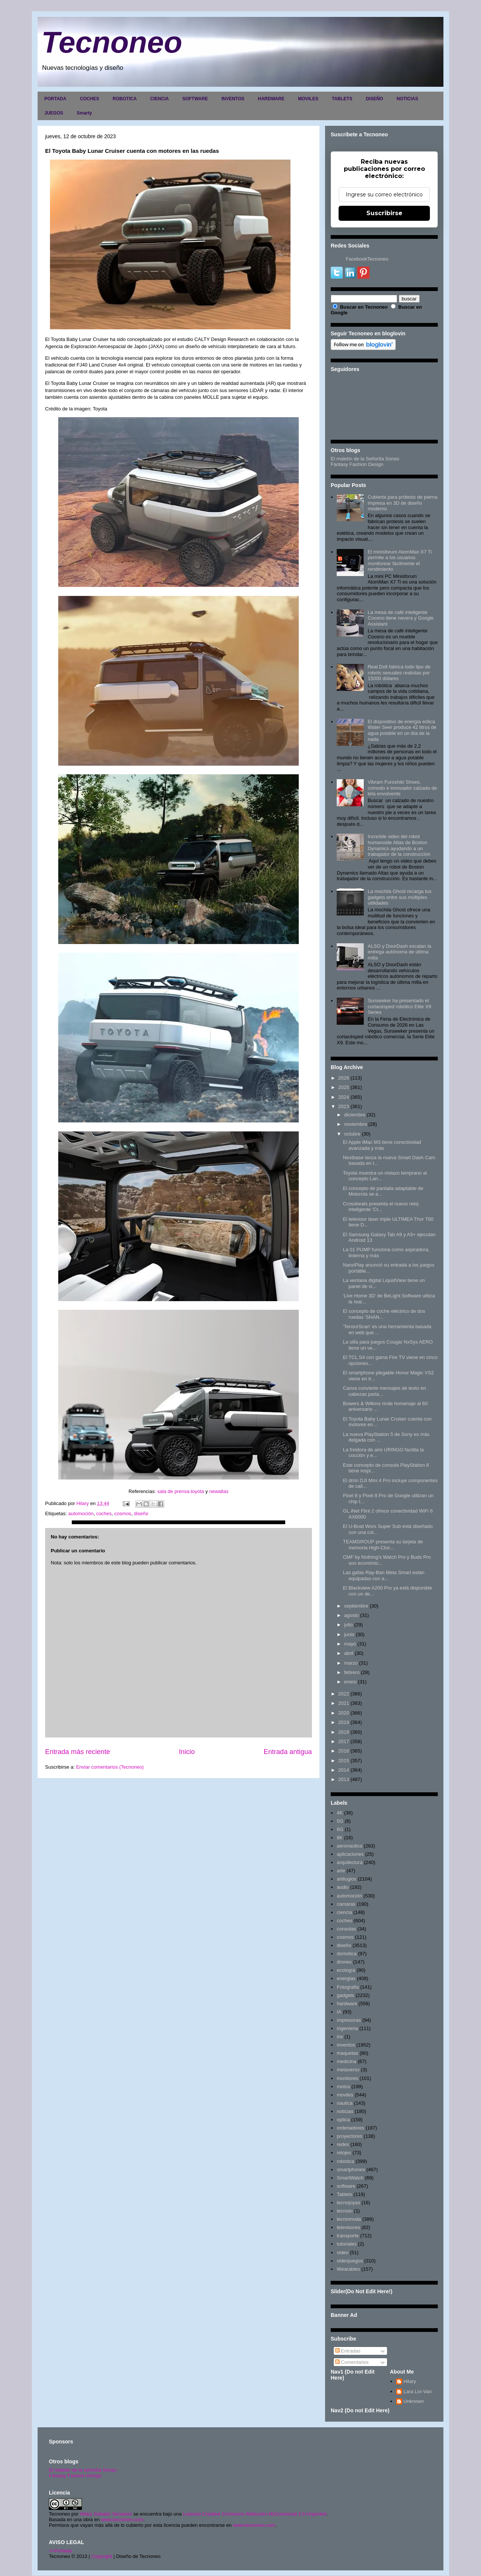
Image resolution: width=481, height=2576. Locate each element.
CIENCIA (159, 98)
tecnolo (344, 2211)
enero (350, 1682)
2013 (343, 1779)
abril (349, 1653)
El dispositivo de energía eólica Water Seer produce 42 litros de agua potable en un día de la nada (402, 730)
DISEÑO (374, 98)
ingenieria (347, 2028)
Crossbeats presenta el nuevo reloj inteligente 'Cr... (380, 1207)
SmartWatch (350, 2178)
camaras (346, 1904)
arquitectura (350, 1862)
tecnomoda (349, 2219)
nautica (344, 2103)
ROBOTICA (125, 98)
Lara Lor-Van (418, 2391)
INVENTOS (232, 98)
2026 (343, 1078)
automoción (80, 1513)
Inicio (187, 1752)
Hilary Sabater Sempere (106, 2514)
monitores (347, 2078)
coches (104, 1513)
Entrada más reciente (77, 1752)
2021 (343, 1703)
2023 (343, 1106)
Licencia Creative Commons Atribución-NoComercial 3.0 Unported (255, 2514)
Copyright (101, 2556)
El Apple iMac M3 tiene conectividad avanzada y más (382, 1145)
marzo (351, 1663)
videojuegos (350, 2261)
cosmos (122, 1513)
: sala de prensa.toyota (179, 1491)
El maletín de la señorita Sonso (82, 2470)
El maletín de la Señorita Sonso (365, 459)
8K (340, 1837)
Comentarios (352, 2362)
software (346, 2186)
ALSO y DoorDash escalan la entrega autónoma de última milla (399, 952)
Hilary (410, 2381)
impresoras (349, 2020)
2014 (343, 1770)
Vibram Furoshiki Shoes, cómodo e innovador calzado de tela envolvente (402, 787)
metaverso (348, 2069)
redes (343, 2144)
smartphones (351, 2169)
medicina (346, 2061)
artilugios (346, 1879)
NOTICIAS (407, 98)
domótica (347, 1953)
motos (343, 2086)
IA (339, 2012)
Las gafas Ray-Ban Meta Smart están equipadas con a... (383, 1575)
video (342, 2252)
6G (340, 1829)
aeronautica (349, 1846)
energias (346, 1978)
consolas (346, 1929)
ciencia (344, 1912)
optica (343, 2119)
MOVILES (308, 98)
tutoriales (347, 2244)
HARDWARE (271, 98)
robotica (345, 2161)
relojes (344, 2152)
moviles (345, 2095)
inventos (346, 2045)
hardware (347, 2003)
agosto (351, 1615)
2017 (343, 1741)
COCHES (89, 98)
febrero (352, 1672)
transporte (348, 2235)
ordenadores (350, 2128)
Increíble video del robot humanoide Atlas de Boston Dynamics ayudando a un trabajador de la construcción (399, 845)
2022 (343, 1694)
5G (340, 1821)
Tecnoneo (111, 42)
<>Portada (60, 2550)
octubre (352, 1134)
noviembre (355, 1124)
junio (349, 1634)
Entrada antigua (288, 1752)
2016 (343, 1751)
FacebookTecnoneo (367, 259)
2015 (343, 1760)
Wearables (348, 2269)
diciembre (354, 1115)
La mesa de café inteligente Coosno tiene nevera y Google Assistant (401, 618)
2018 (343, 1732)
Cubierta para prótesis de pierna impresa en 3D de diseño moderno (402, 502)
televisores (348, 2227)
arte (341, 1870)
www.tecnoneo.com (122, 2519)
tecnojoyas (348, 2202)
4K (340, 1813)
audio (343, 1887)
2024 (343, 1097)
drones (344, 1962)
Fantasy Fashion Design (357, 464)
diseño (141, 1513)
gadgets (345, 1995)
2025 (343, 1087)
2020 (343, 1713)
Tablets (344, 2194)
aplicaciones (350, 1854)
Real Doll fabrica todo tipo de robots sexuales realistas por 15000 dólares (399, 672)
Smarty (84, 113)
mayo (350, 1644)
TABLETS (342, 98)
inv (340, 2036)
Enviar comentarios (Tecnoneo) (110, 1767)
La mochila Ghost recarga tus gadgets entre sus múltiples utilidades (399, 897)
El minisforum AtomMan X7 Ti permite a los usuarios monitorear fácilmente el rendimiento (400, 560)
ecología (346, 1970)
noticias (345, 2111)
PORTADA (55, 98)
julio (348, 1624)
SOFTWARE (195, 98)
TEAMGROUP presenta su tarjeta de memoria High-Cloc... (383, 1544)
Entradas (348, 2351)
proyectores (349, 2136)
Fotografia (348, 1987)
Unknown (414, 2401)
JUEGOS (53, 113)
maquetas (347, 2053)
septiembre (356, 1606)
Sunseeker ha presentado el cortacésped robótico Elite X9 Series (399, 1006)
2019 (343, 1722)
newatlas (218, 1491)
